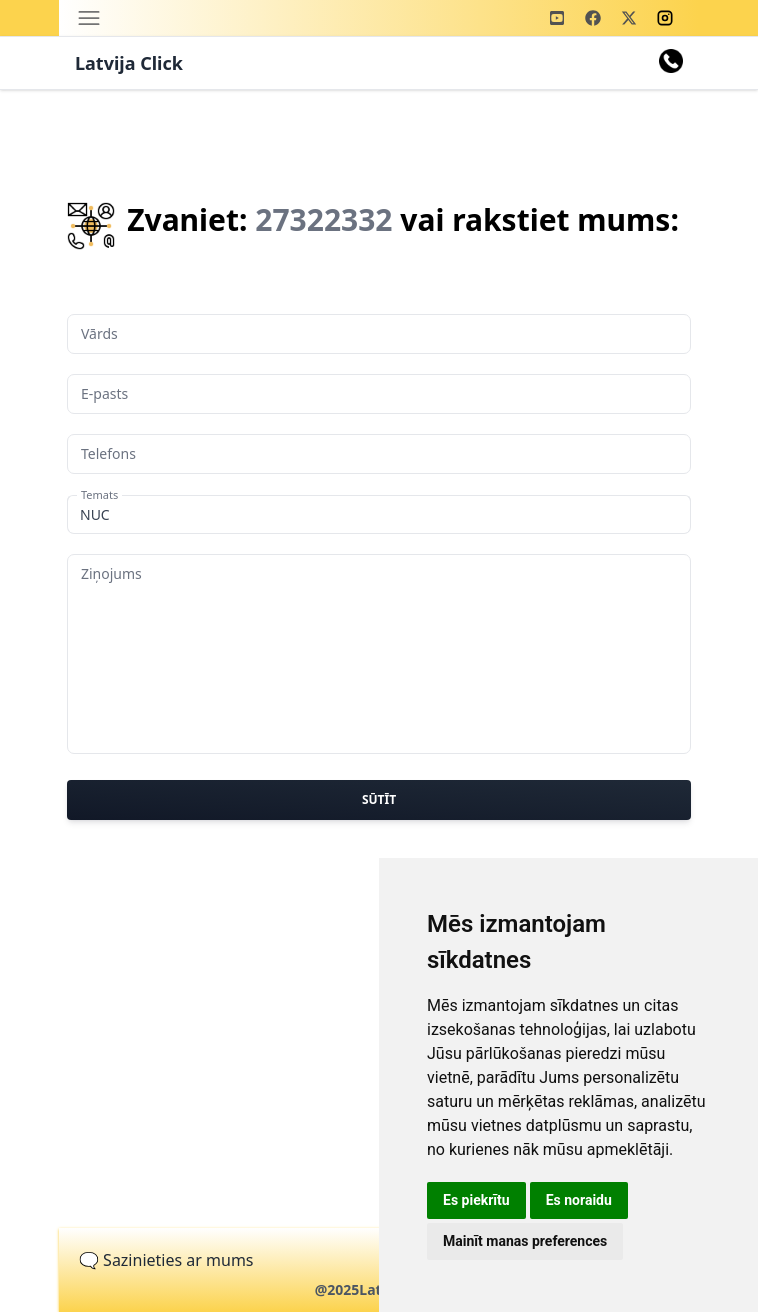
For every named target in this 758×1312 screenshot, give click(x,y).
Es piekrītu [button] (476, 1200)
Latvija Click (129, 63)
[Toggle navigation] (89, 18)
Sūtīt (379, 799)
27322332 (323, 219)
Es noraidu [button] (579, 1200)
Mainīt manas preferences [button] (525, 1241)
